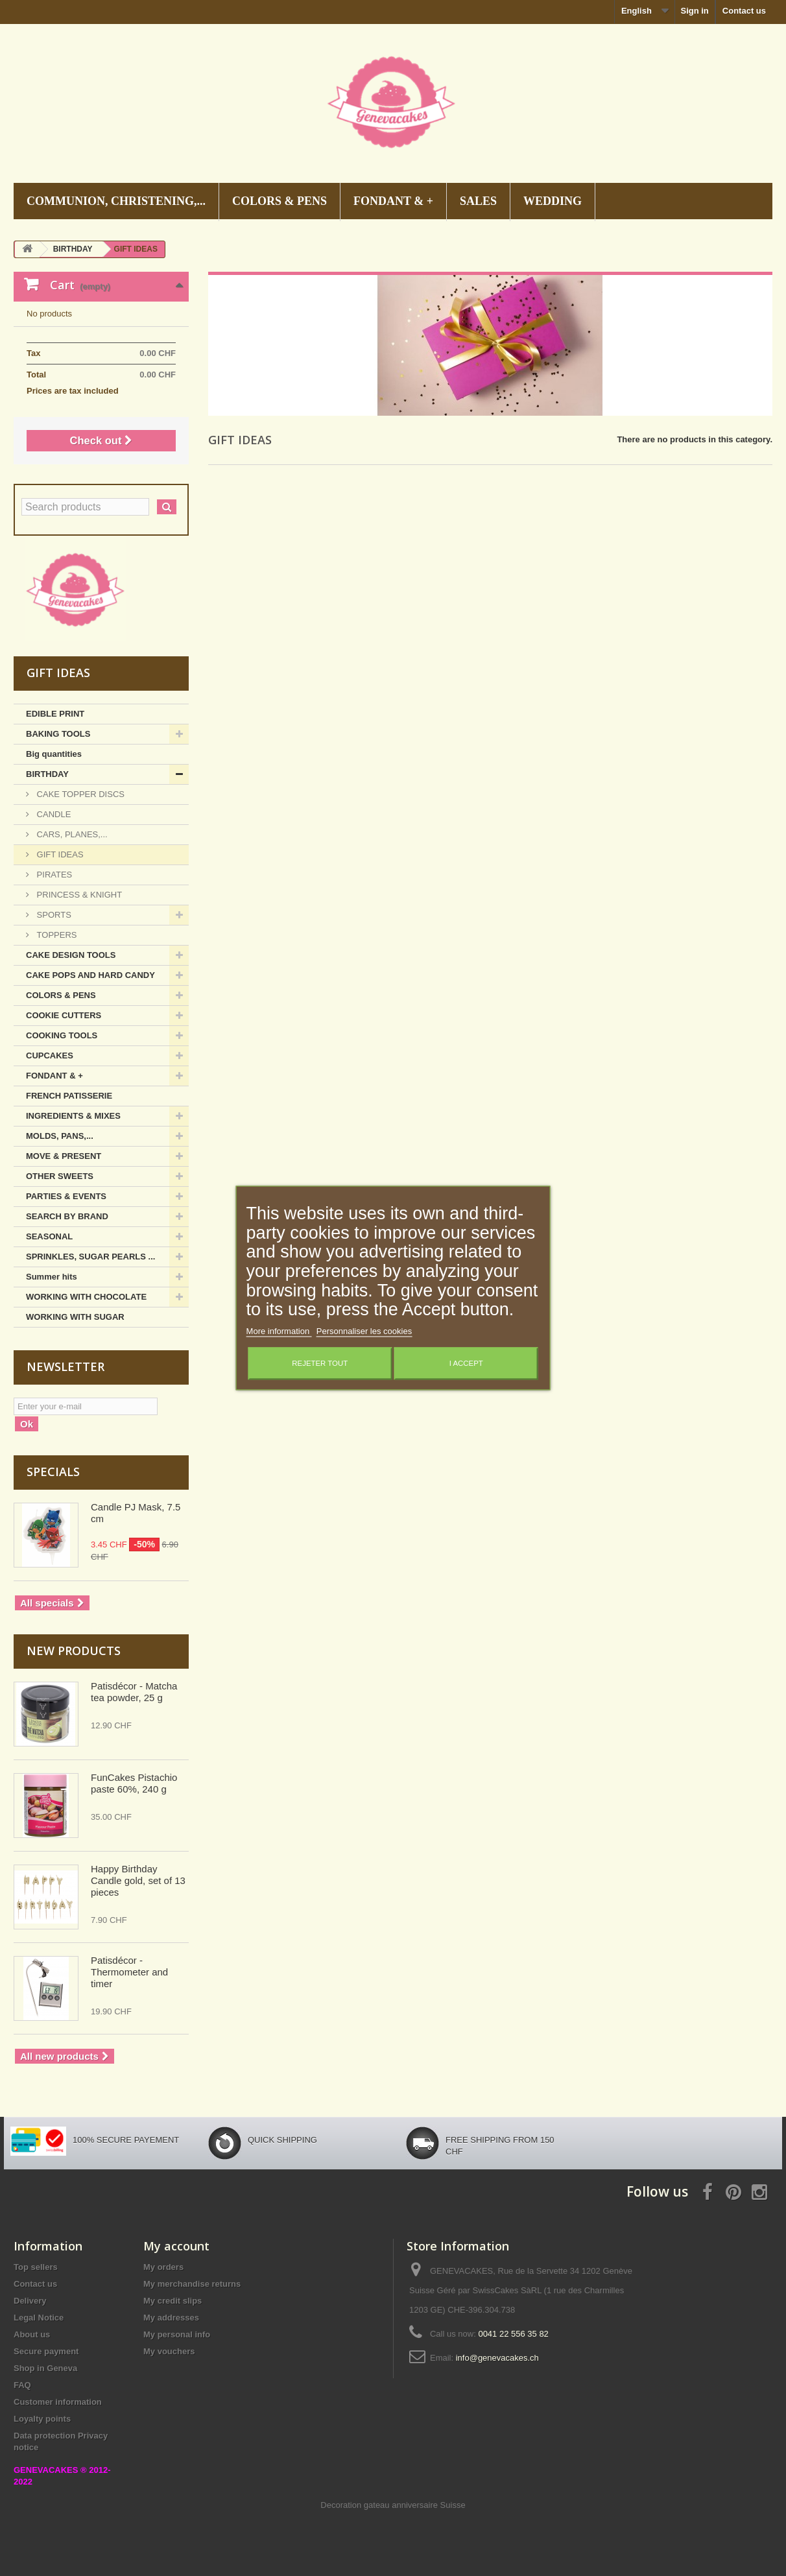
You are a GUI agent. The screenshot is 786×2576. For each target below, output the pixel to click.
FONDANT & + (393, 201)
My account (176, 2246)
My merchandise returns (192, 2284)
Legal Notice (39, 2317)
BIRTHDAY (47, 774)
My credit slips (172, 2301)
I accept (466, 1364)
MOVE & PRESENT (63, 1156)
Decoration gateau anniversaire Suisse (392, 2505)
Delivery (30, 2301)
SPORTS (52, 915)
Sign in (694, 11)
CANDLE (52, 814)
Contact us (744, 11)
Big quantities (54, 754)
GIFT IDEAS (59, 854)
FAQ (22, 2385)
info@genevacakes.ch (497, 2358)
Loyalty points (42, 2419)
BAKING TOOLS (58, 734)
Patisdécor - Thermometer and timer (129, 1972)
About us (32, 2334)
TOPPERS (55, 935)
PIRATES (53, 874)
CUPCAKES (49, 1055)
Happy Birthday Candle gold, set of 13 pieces (138, 1880)
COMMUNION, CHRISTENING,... (116, 201)
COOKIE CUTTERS (63, 1015)
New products (74, 1650)
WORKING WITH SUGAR (75, 1317)
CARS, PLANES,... (71, 834)
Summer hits (51, 1277)
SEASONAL (49, 1236)
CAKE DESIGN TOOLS (70, 955)
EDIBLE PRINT (55, 714)
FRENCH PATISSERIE (69, 1096)
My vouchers (169, 2351)
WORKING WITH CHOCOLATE (86, 1297)
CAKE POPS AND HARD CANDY (90, 975)
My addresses (171, 2317)
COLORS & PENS (279, 201)
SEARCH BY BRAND (67, 1216)
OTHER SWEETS (59, 1176)
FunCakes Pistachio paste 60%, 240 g (134, 1783)
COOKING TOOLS (61, 1035)
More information (279, 1332)
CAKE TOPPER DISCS (79, 794)
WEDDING (552, 201)
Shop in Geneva (45, 2368)
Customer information (58, 2402)
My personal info (176, 2334)
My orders (163, 2267)
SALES (478, 201)
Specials (53, 1471)
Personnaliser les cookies (364, 1332)
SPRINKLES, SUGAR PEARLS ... (90, 1256)
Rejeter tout (320, 1364)
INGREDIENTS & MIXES (73, 1116)
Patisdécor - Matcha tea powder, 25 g (134, 1691)
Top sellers (36, 2267)
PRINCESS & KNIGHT (78, 895)
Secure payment (46, 2351)
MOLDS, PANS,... (59, 1136)
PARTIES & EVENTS (66, 1196)
